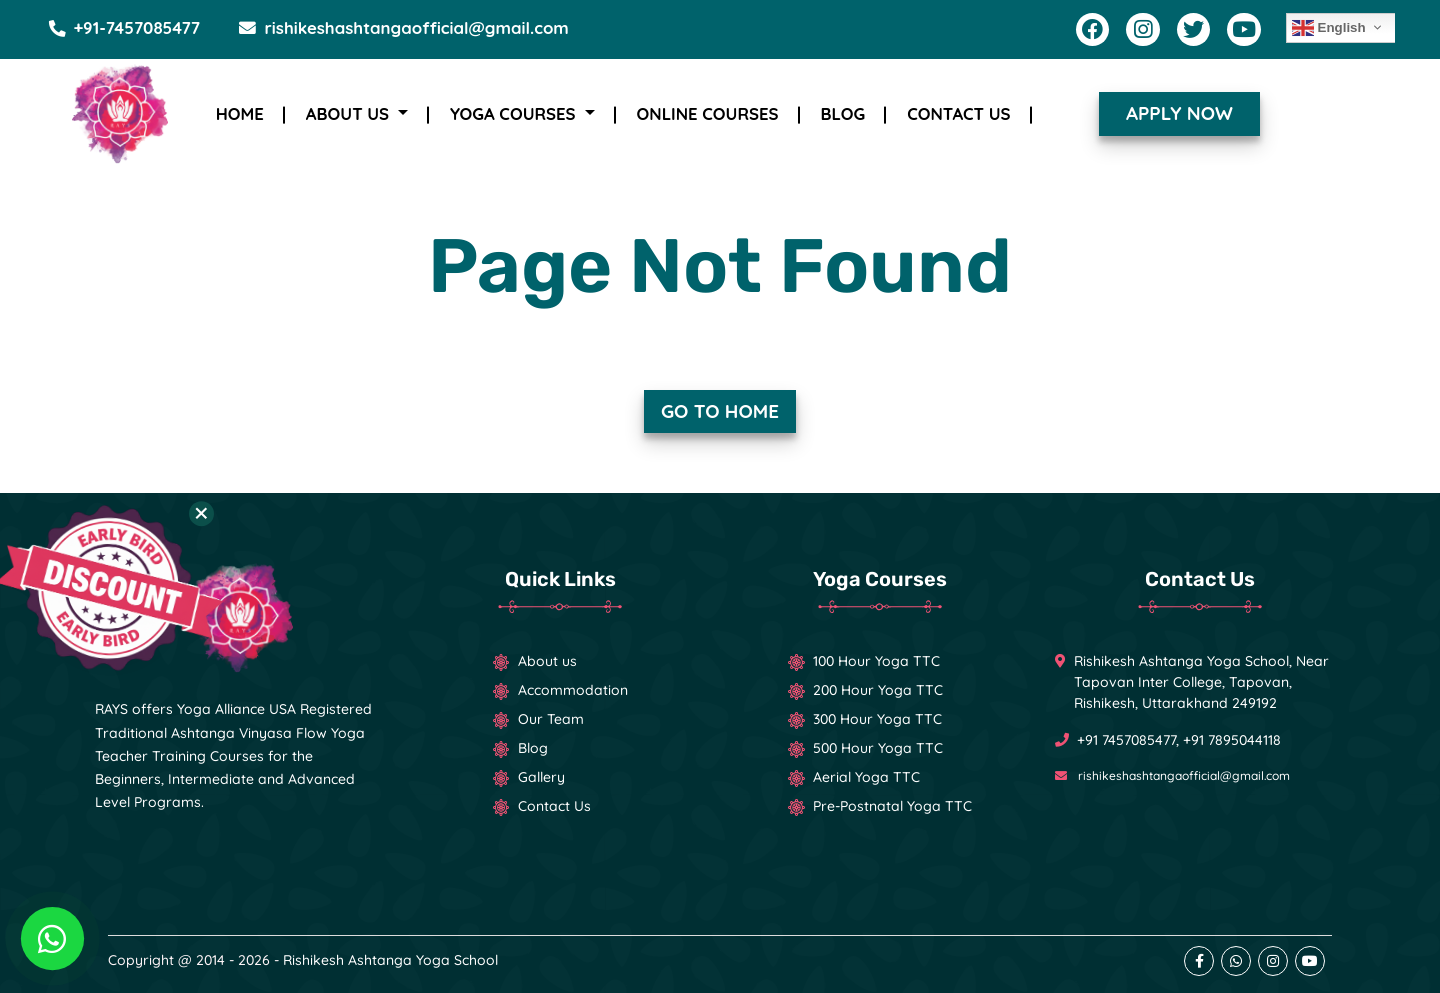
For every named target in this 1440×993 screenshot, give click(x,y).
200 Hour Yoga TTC (878, 690)
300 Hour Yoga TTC (877, 719)
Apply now (1179, 113)
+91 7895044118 (1232, 740)
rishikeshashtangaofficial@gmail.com (404, 27)
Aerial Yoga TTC (866, 777)
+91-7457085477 (124, 27)
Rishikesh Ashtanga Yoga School (390, 960)
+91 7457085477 (1126, 740)
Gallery (541, 777)
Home (240, 113)
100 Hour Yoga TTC (876, 661)
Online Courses (708, 113)
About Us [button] (350, 113)
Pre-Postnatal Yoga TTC (892, 806)
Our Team (551, 719)
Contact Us (958, 113)
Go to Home (720, 411)
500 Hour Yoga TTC (878, 748)
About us (547, 661)
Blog (843, 113)
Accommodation (573, 690)
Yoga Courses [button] (515, 113)
